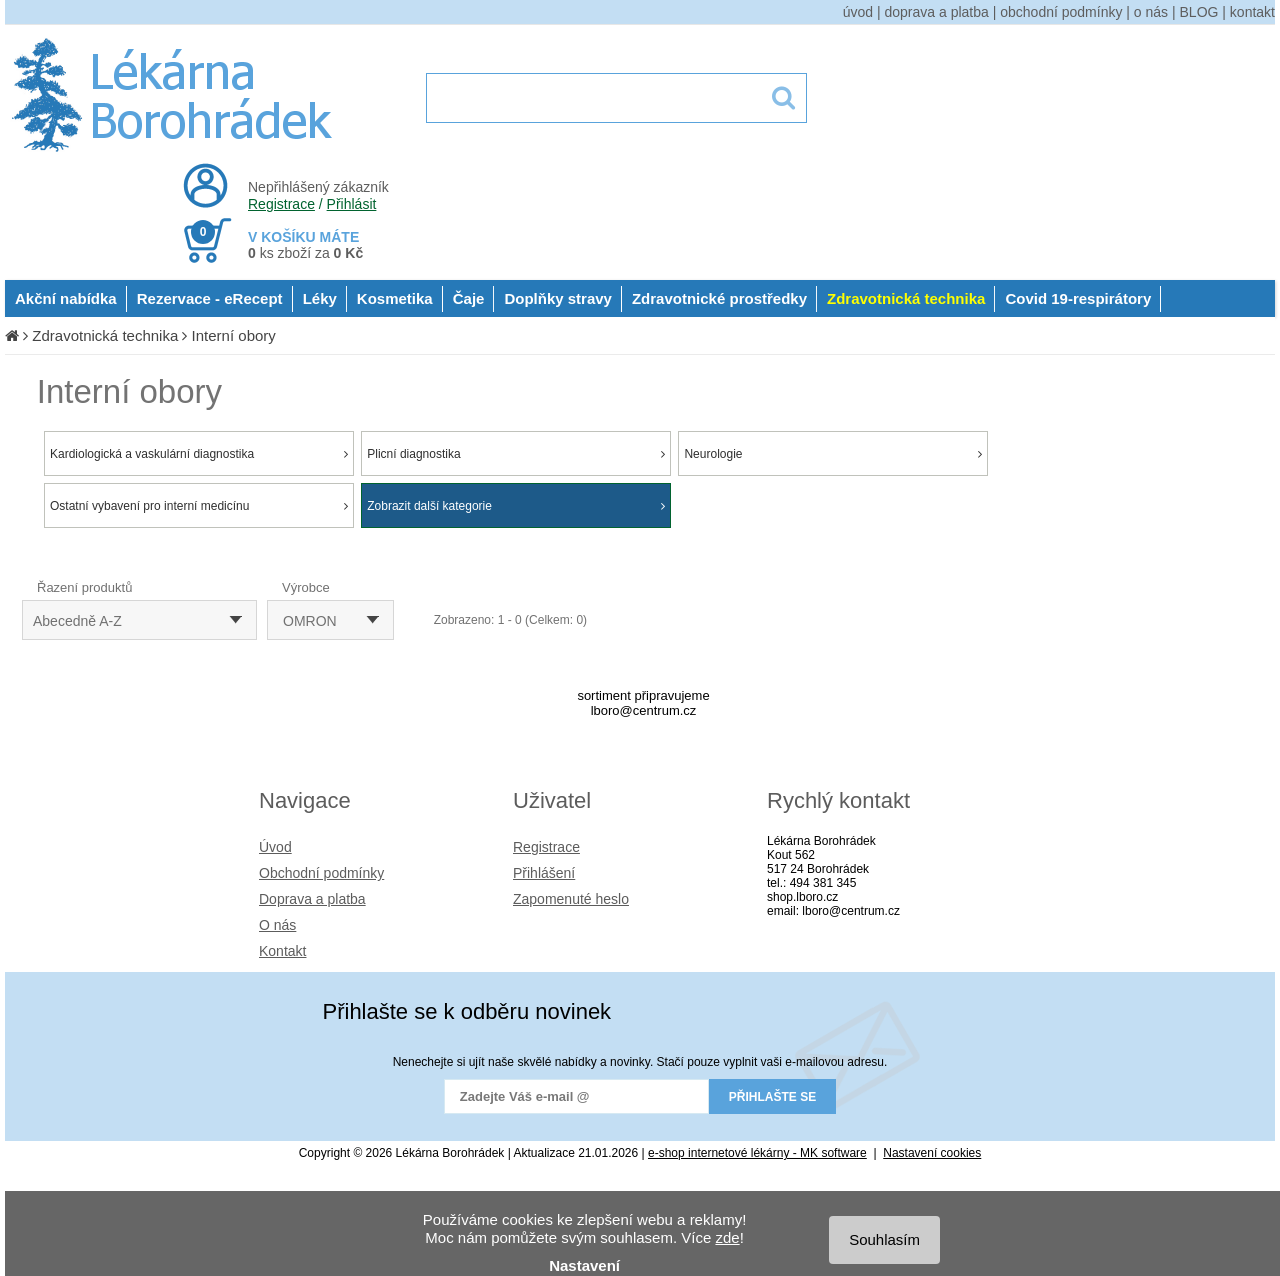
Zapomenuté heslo (571, 899)
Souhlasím (884, 1239)
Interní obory (234, 335)
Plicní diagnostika (516, 454)
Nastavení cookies (932, 1153)
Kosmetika (395, 298)
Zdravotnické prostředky (719, 298)
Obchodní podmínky (321, 873)
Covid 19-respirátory (1078, 298)
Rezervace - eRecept (210, 298)
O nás (277, 925)
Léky (320, 298)
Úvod (275, 847)
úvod (858, 12)
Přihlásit (352, 204)
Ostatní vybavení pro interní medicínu (199, 506)
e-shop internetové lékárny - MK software (757, 1153)
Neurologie (833, 454)
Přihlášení (544, 873)
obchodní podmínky (1061, 12)
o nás (1151, 12)
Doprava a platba (312, 899)
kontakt (1252, 12)
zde (727, 1237)
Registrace (281, 204)
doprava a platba (937, 12)
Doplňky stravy (558, 298)
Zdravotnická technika (906, 298)
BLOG (1199, 12)
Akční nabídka (66, 298)
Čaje (469, 298)
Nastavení (584, 1265)
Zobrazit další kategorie (516, 506)
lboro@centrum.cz (644, 710)
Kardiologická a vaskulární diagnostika (199, 454)
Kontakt (282, 951)
